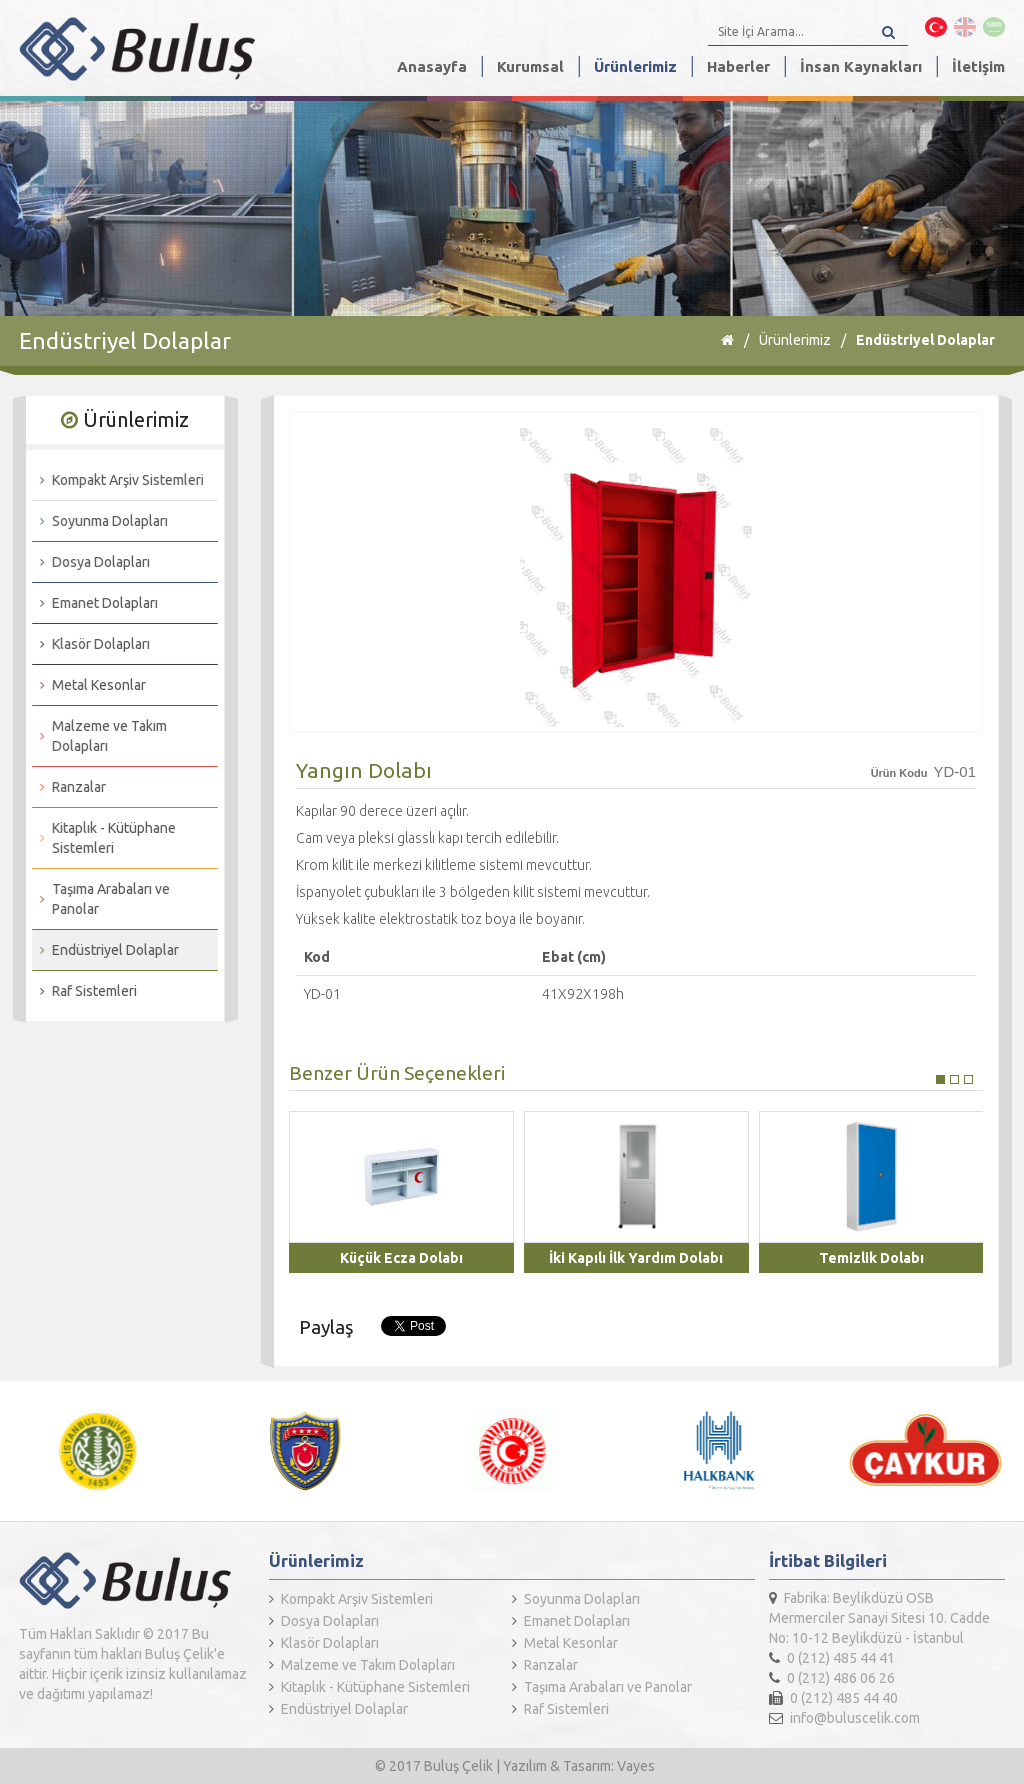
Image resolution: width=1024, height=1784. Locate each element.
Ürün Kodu (899, 773)
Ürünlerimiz (635, 66)
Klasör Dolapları (91, 644)
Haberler (738, 66)
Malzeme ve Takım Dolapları (99, 736)
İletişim (978, 66)
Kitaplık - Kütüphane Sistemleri (104, 838)
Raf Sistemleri (84, 991)
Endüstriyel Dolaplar (925, 340)
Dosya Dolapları (91, 562)
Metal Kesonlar (89, 685)
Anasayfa (432, 66)
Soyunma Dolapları (100, 521)
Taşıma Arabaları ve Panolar (101, 899)
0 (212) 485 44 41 (832, 1658)
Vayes (636, 1766)
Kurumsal (530, 66)
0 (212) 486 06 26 (832, 1678)
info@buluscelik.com (844, 1718)
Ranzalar (69, 787)
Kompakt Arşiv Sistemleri (118, 480)
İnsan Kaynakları (861, 66)
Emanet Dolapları (95, 603)
